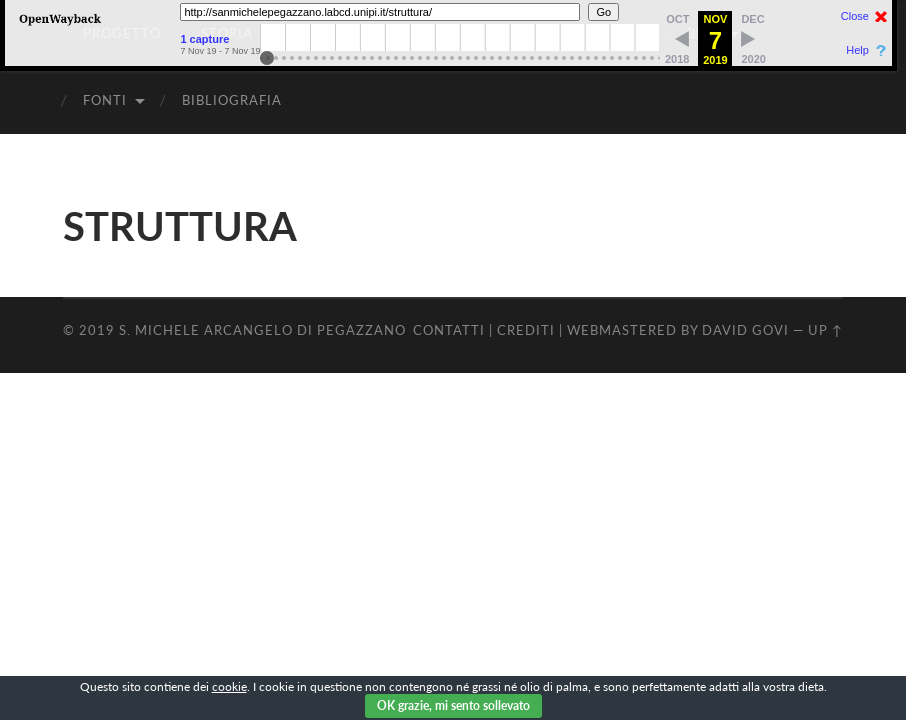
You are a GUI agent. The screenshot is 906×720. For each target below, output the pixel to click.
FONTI (105, 100)
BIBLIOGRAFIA (232, 100)
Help (857, 50)
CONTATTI (449, 330)
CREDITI (526, 330)
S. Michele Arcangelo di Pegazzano (262, 330)
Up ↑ (825, 330)
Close (855, 16)
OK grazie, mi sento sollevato (453, 705)
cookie (229, 686)
